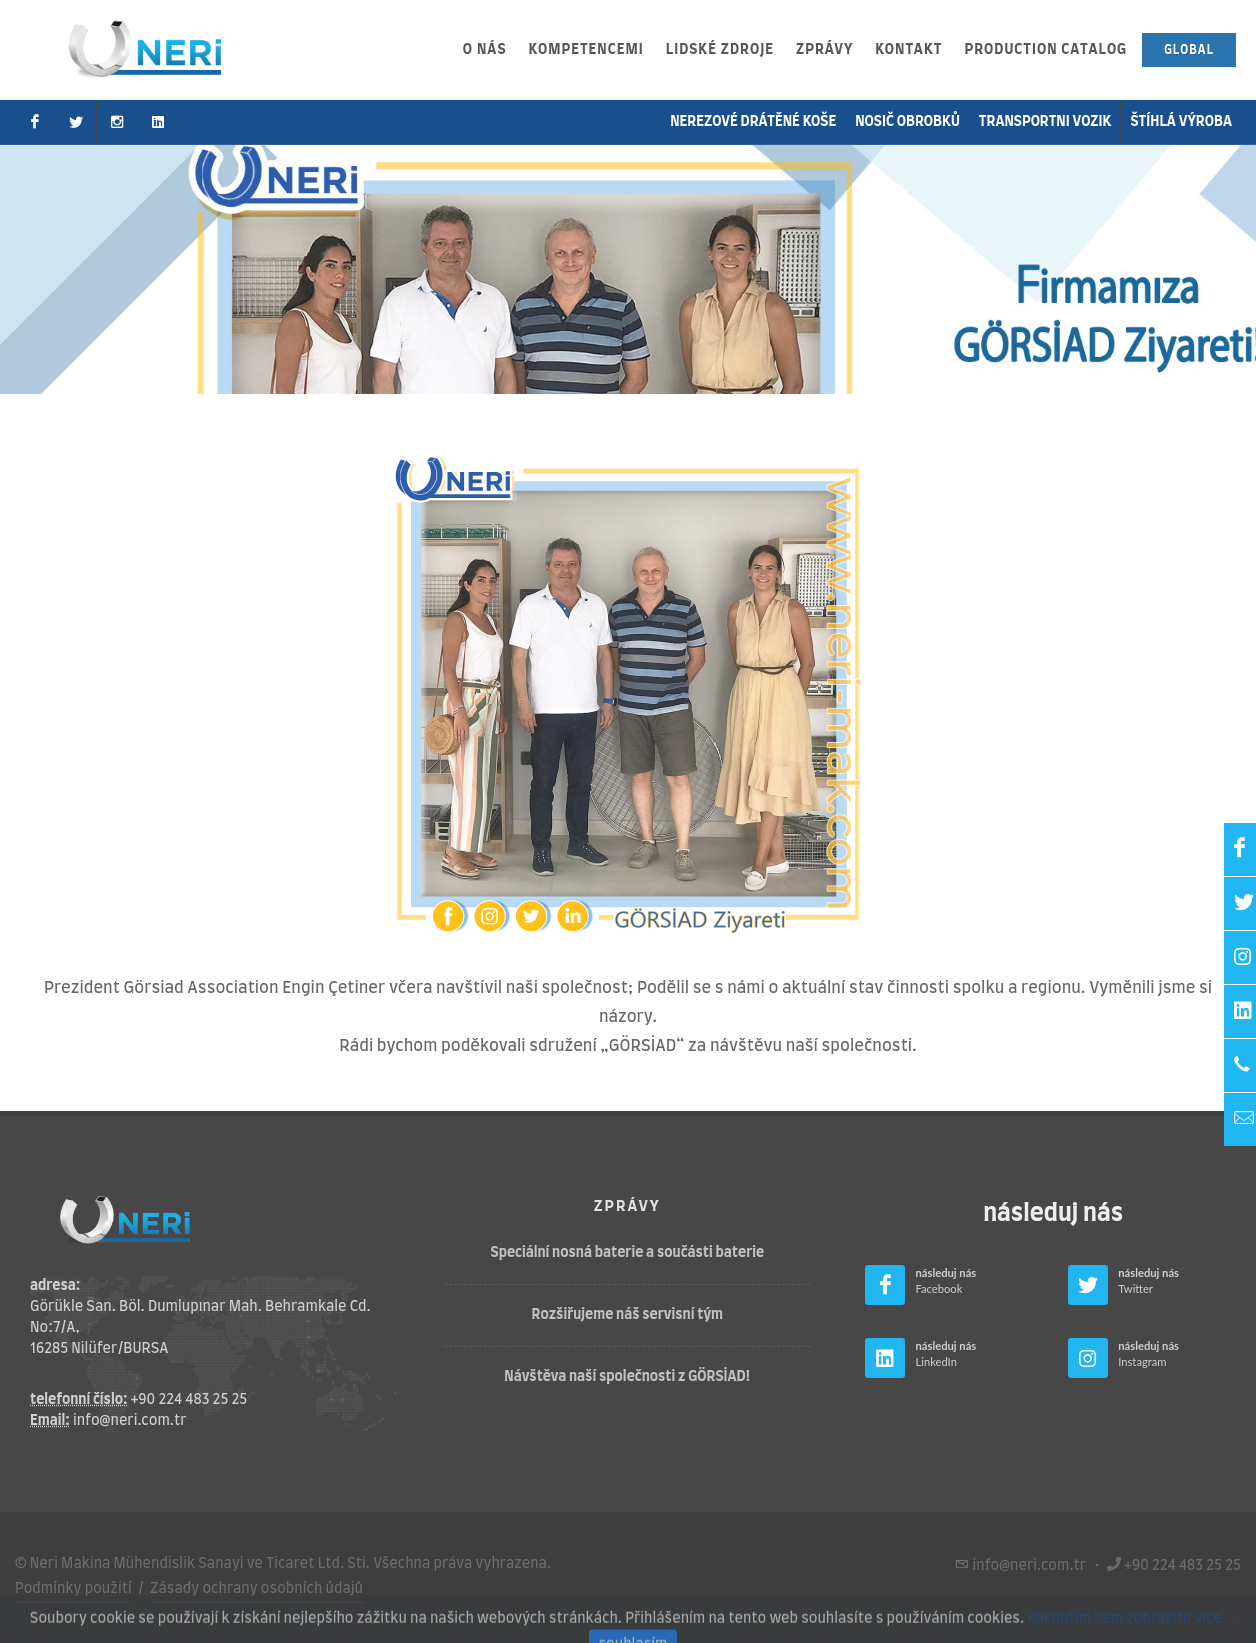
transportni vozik (1045, 122)
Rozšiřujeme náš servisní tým (627, 1315)
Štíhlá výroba (1181, 122)
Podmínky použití (73, 1589)
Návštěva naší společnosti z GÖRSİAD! (627, 1377)
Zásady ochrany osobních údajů (256, 1589)
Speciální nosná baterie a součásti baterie (628, 1253)
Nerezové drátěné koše (753, 122)
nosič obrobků (907, 122)
